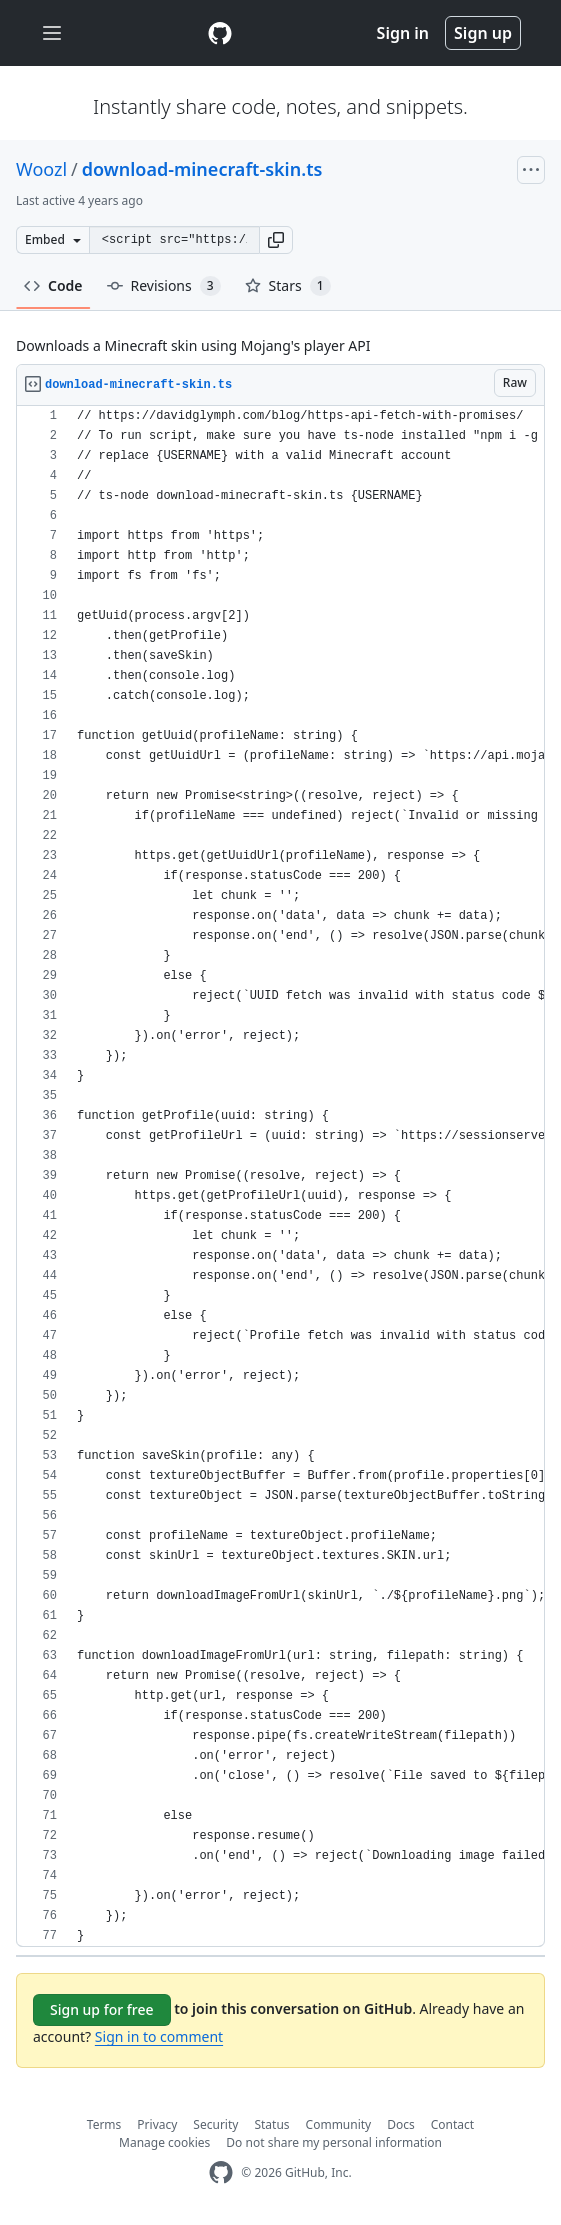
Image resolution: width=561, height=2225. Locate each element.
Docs (401, 2124)
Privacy (157, 2124)
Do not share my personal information (334, 2142)
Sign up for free (102, 2009)
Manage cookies (164, 2142)
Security (215, 2124)
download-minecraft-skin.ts (202, 169)
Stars (288, 286)
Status (271, 2124)
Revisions (164, 286)
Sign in (403, 33)
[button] (276, 240)
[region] (280, 1176)
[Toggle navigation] (52, 33)
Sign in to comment (159, 2036)
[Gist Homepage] (220, 33)
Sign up (483, 33)
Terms (104, 2124)
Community (339, 2124)
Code (53, 285)
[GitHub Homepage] (221, 2172)
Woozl (41, 169)
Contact (452, 2124)
